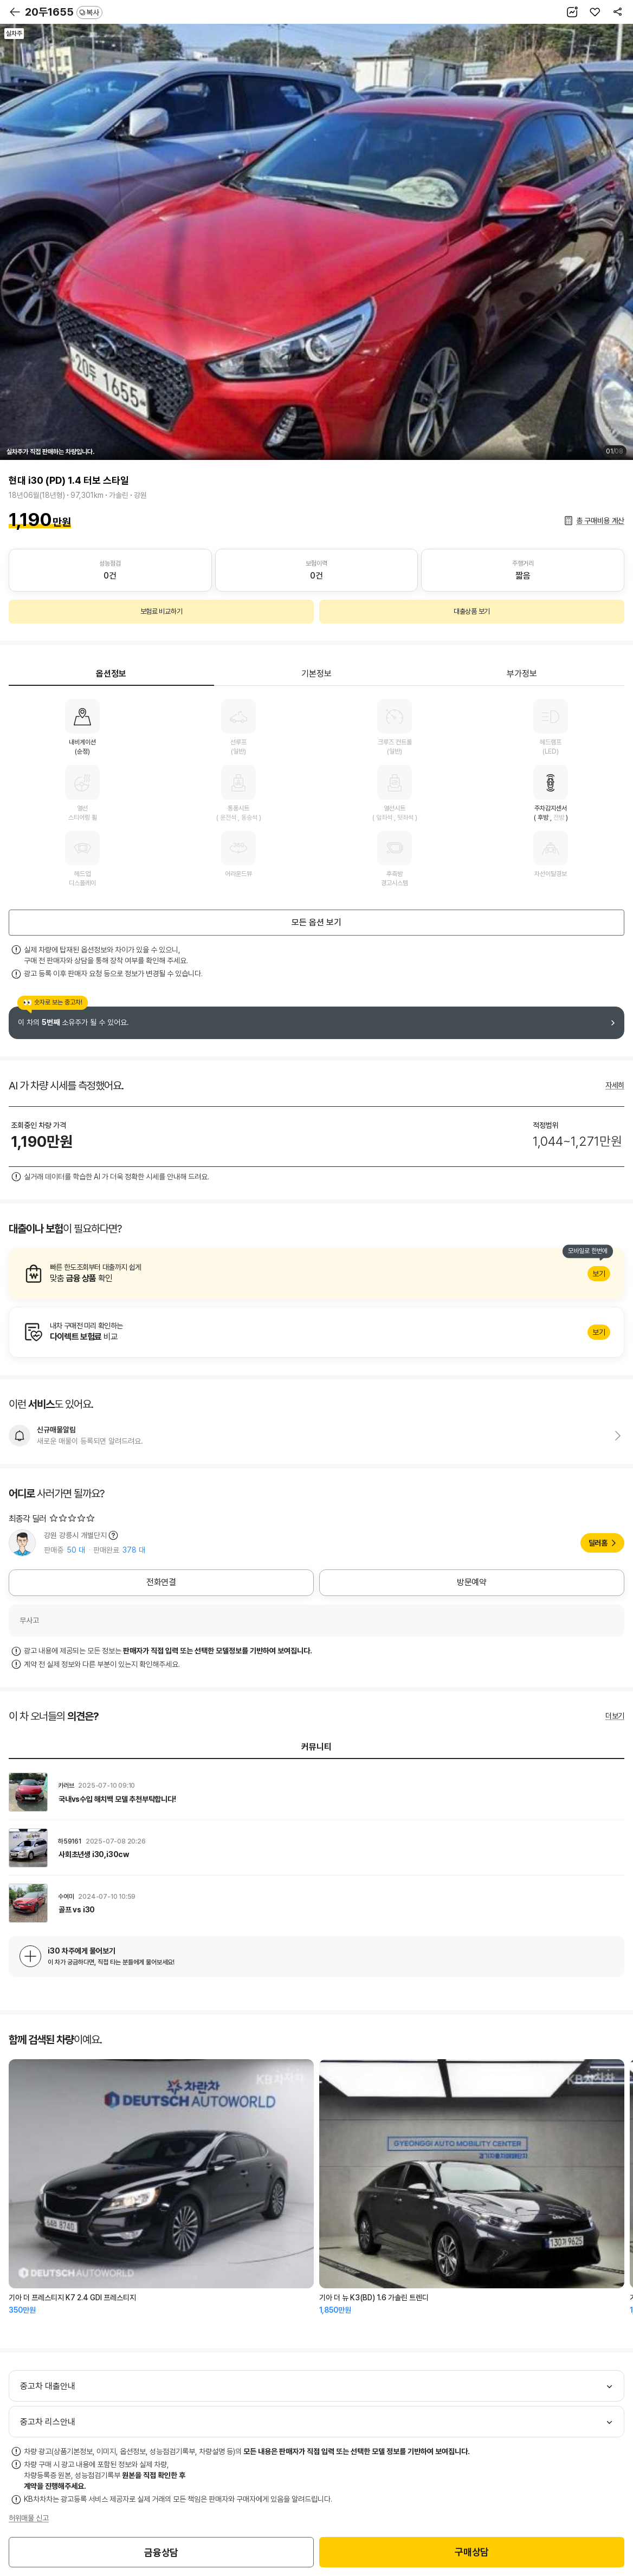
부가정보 (522, 674)
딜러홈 (598, 1543)
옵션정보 (111, 674)
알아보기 (316, 1274)
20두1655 (63, 11)
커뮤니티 (316, 1747)
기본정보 (316, 674)
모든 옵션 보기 (316, 922)
